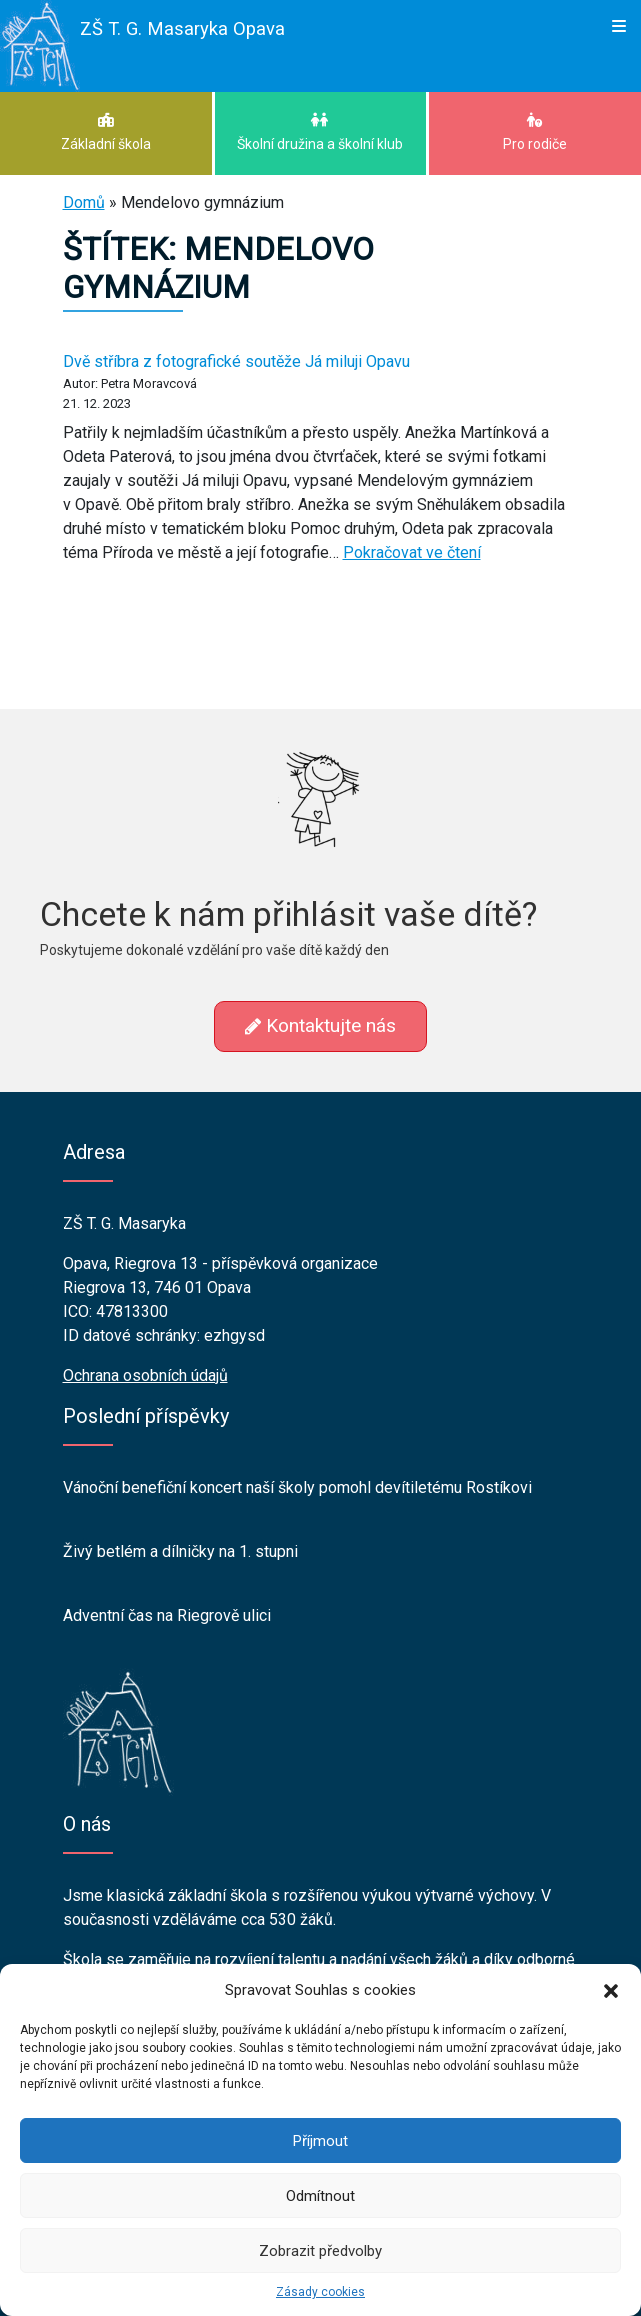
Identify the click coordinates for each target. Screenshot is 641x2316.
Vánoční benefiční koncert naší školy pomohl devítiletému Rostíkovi (297, 1487)
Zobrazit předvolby (320, 2251)
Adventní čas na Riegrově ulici (167, 1615)
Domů (84, 202)
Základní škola (106, 132)
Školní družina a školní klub (321, 132)
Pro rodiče (535, 132)
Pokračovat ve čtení (412, 552)
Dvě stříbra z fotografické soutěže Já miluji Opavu (236, 361)
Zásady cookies (320, 2292)
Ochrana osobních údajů (145, 1375)
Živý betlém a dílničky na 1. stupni (180, 1551)
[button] (611, 1990)
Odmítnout (320, 2196)
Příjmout (320, 2141)
